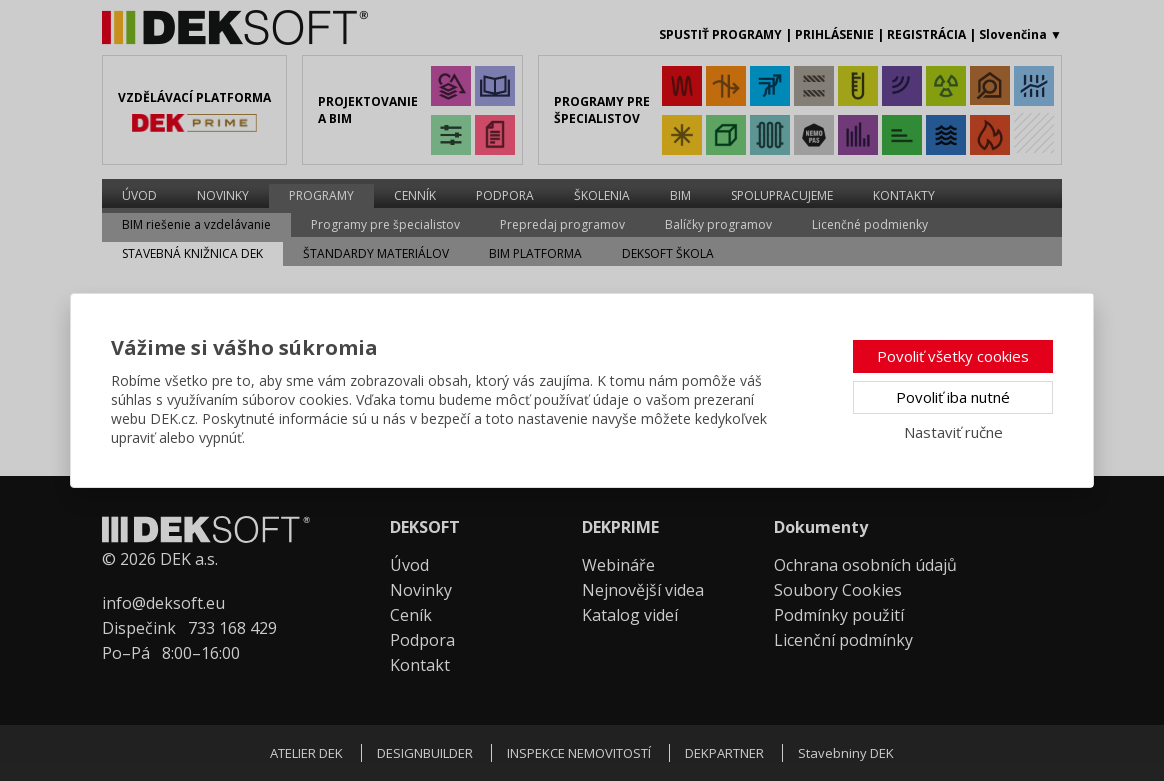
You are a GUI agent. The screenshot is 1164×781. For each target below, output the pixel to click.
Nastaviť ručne (953, 432)
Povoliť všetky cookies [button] (953, 356)
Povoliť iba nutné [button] (953, 397)
